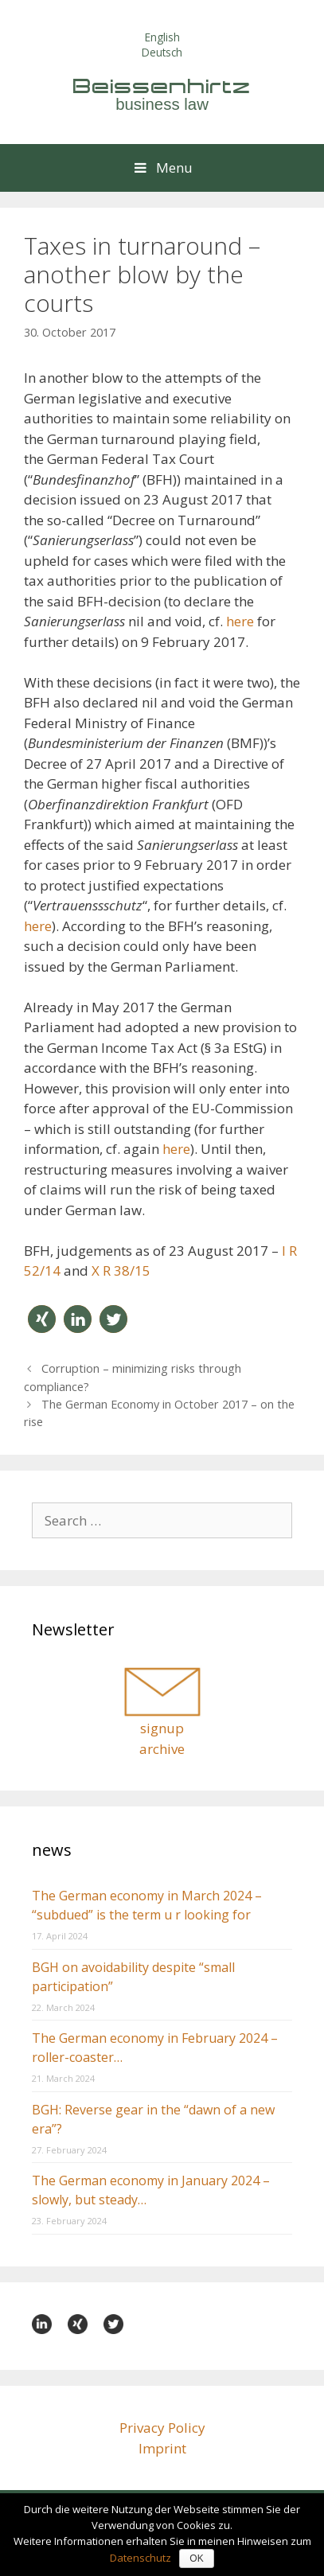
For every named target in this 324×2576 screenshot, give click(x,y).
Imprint (162, 2448)
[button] (42, 1319)
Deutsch (162, 52)
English (162, 37)
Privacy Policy (162, 2427)
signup (162, 1728)
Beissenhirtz (162, 86)
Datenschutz (140, 2558)
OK (196, 2558)
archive (162, 1749)
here (240, 621)
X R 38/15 (121, 1270)
